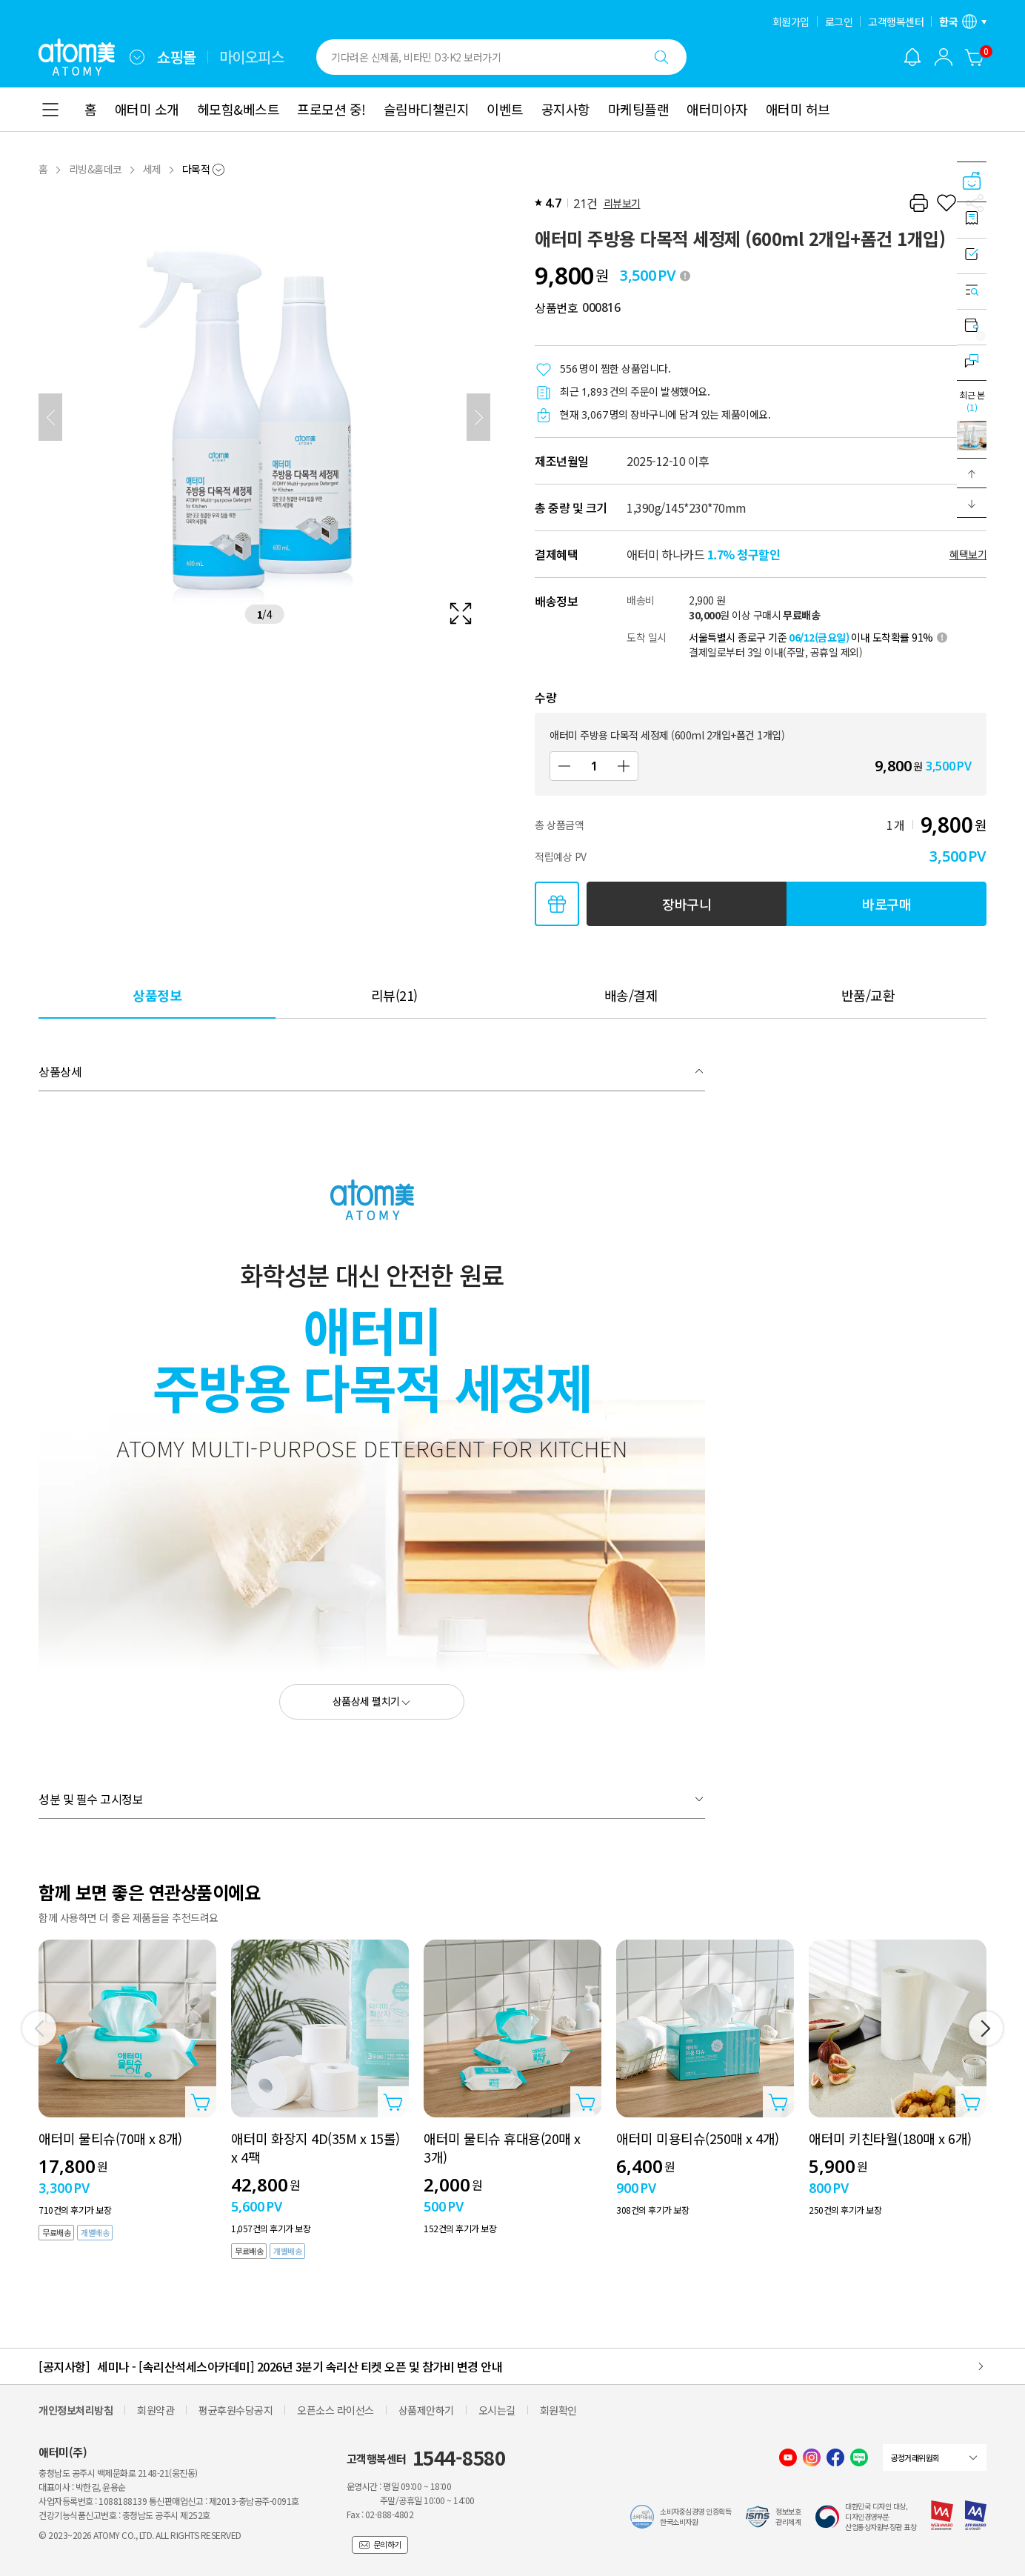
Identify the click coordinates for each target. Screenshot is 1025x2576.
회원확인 (558, 2410)
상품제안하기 (426, 2410)
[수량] (594, 766)
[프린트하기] (918, 203)
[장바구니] (974, 57)
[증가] (624, 766)
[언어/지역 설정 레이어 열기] (962, 21)
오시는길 (496, 2410)
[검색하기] (661, 57)
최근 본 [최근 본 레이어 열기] (971, 400)
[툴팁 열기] (685, 276)
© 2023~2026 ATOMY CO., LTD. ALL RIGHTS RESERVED (140, 2535)
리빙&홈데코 (95, 169)
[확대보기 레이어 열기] (264, 417)
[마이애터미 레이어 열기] (943, 57)
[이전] (50, 417)
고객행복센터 (896, 21)
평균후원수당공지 (235, 2410)
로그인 (839, 21)
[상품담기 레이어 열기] (200, 2101)
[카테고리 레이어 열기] (50, 110)
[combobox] (137, 57)
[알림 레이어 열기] (912, 57)
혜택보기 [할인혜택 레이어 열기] (967, 554)
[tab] (157, 995)
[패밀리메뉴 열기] (137, 57)
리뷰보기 (622, 203)
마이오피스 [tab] (251, 57)
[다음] (478, 417)
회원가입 (790, 21)
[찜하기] (946, 203)
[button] (971, 473)
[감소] (564, 766)
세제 (152, 169)
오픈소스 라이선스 (335, 2410)
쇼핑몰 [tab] (176, 57)
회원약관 (155, 2410)
